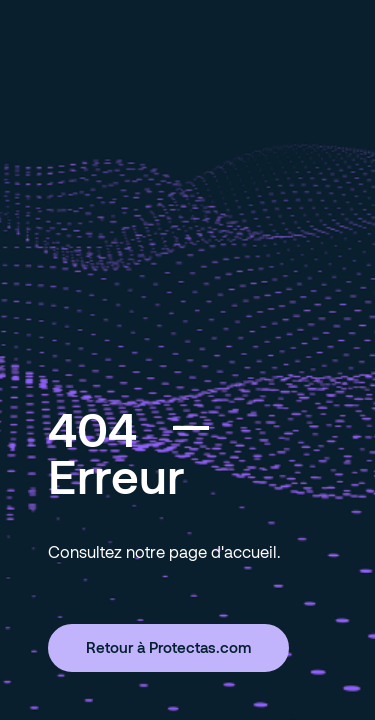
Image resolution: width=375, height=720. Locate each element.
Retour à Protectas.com (168, 647)
